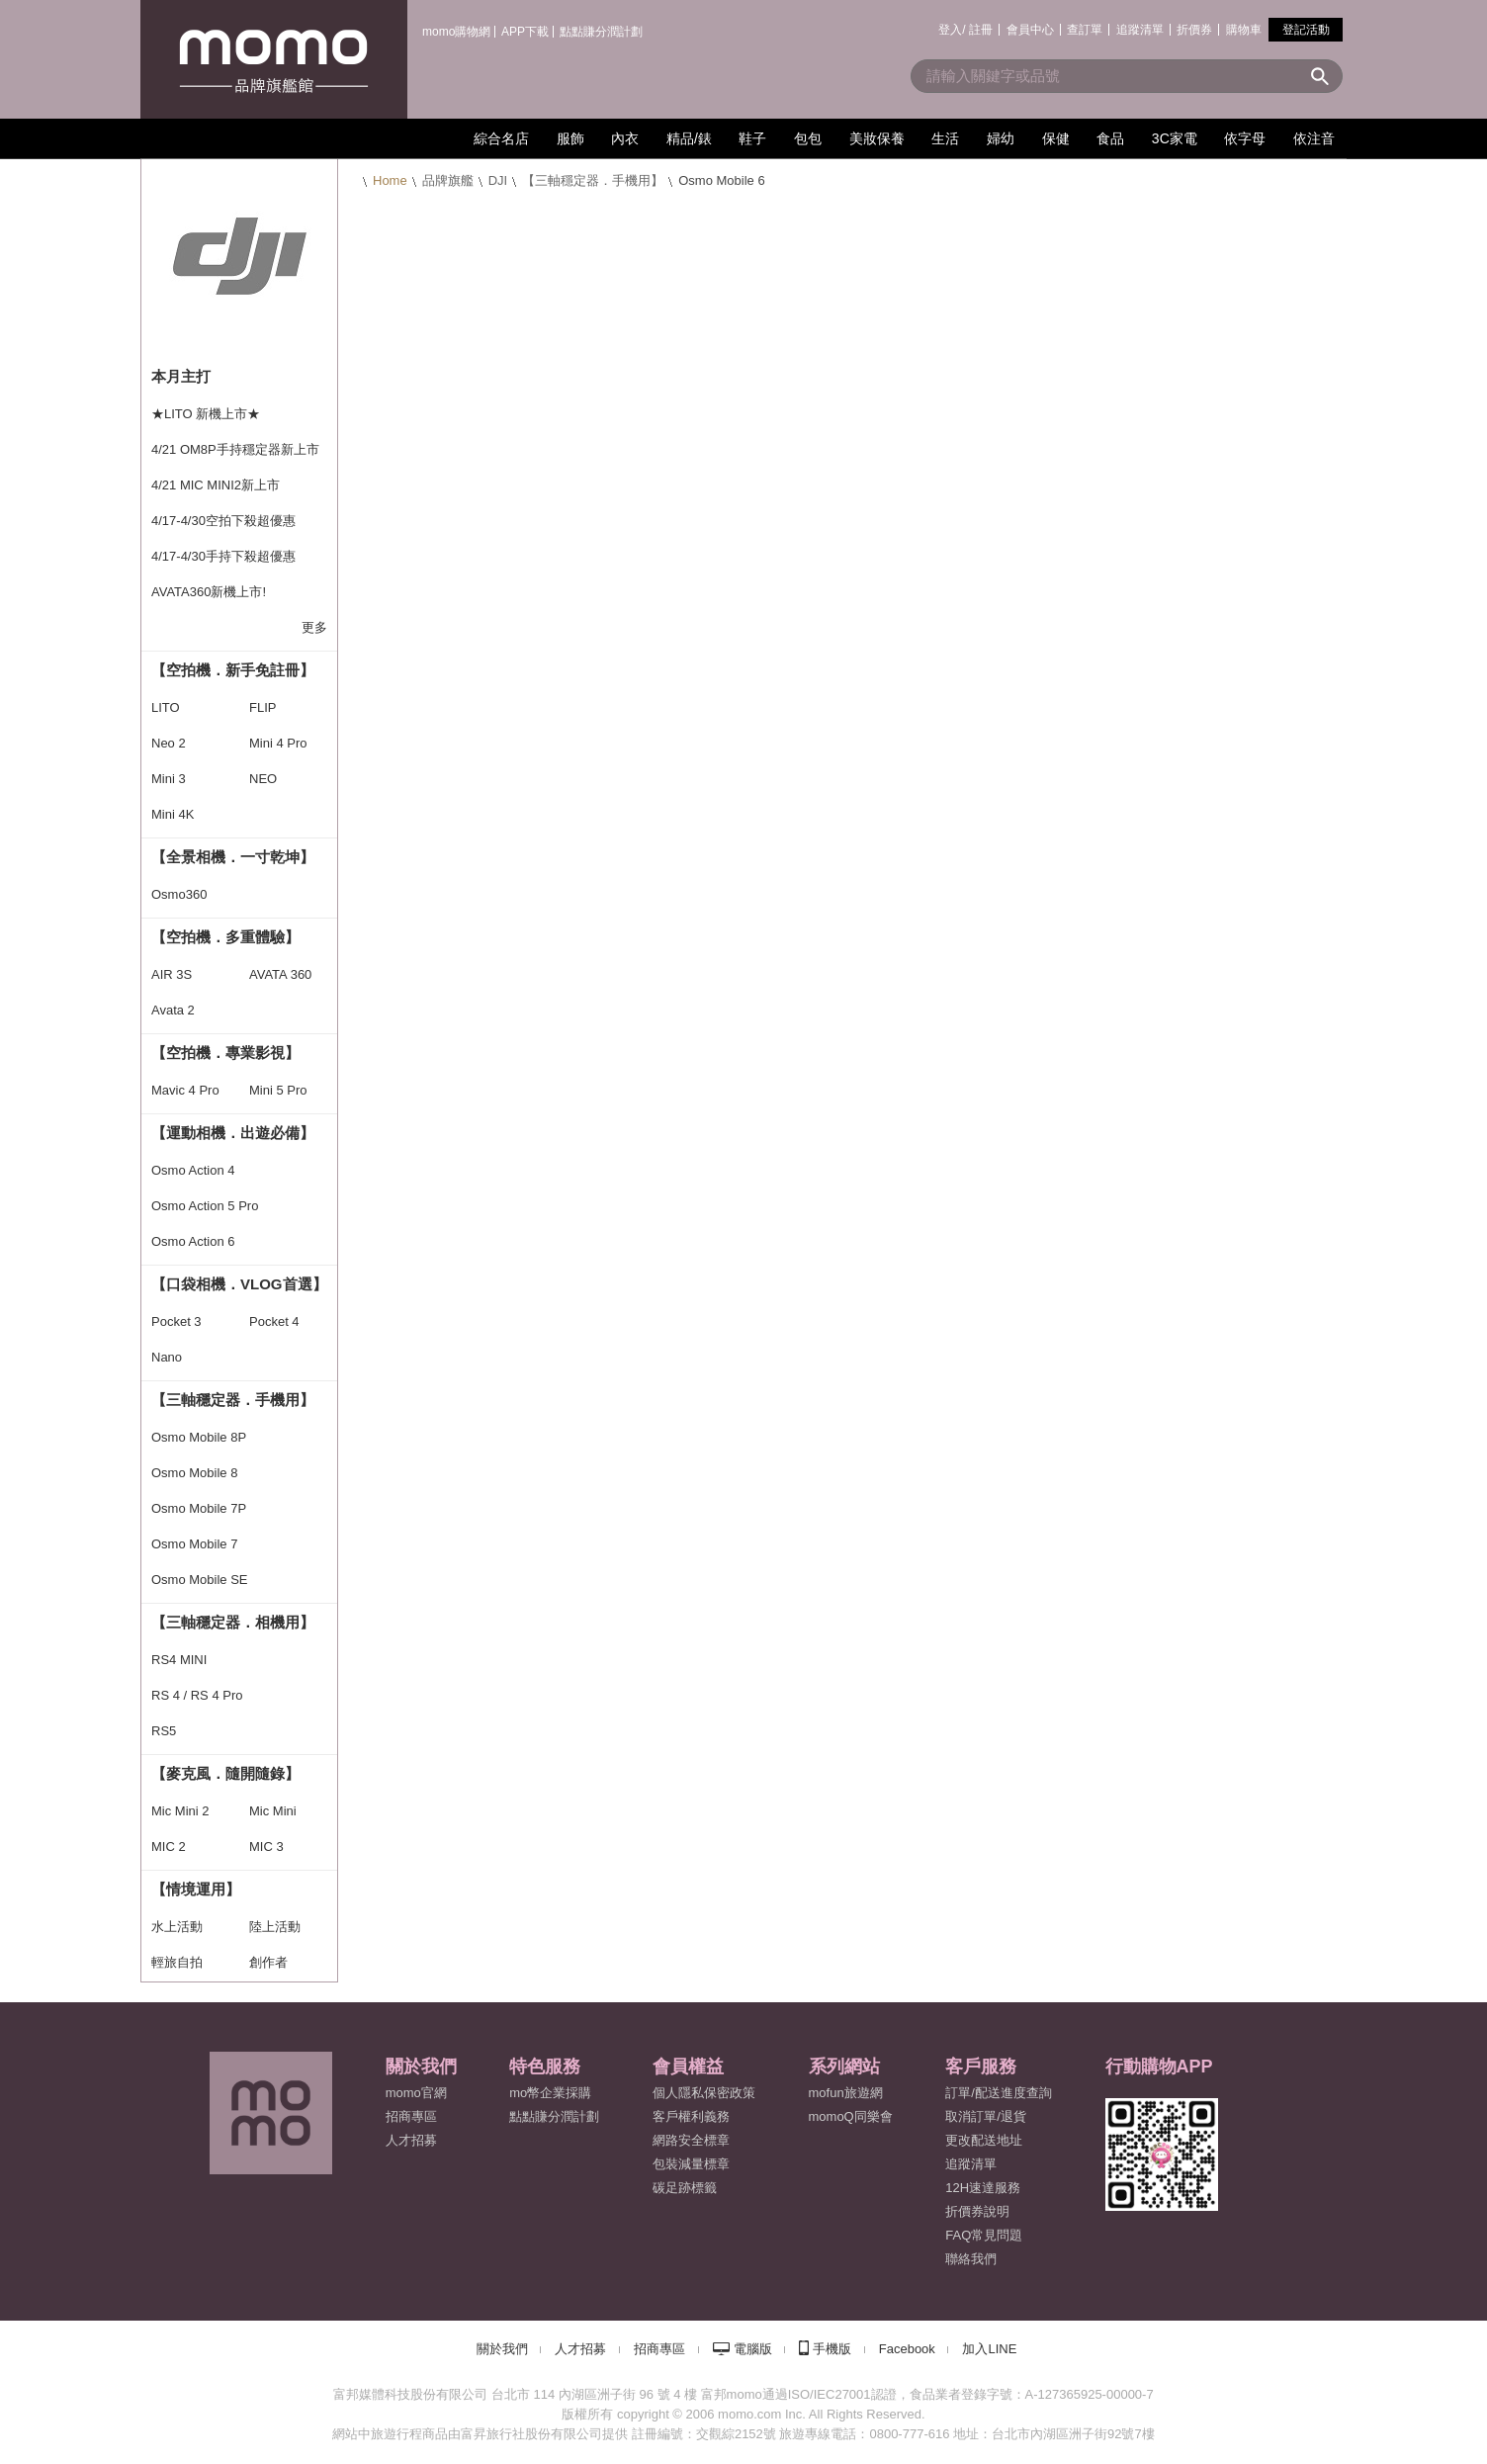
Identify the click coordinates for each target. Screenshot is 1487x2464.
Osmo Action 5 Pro (204, 1205)
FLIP (262, 707)
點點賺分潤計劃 (601, 32)
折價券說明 (977, 2211)
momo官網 (416, 2092)
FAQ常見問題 (983, 2235)
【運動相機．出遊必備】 (232, 1132)
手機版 (832, 2348)
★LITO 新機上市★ (205, 413)
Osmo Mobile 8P (198, 1437)
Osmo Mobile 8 (194, 1472)
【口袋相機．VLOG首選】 (239, 1284)
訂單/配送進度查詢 (998, 2092)
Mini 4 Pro (278, 743)
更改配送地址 (983, 2140)
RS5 (163, 1730)
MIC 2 (168, 1846)
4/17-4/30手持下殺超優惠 (223, 556)
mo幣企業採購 (550, 2092)
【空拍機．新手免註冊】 (232, 669)
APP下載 (525, 32)
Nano (166, 1357)
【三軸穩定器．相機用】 (232, 1622)
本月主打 (181, 376)
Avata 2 (173, 1010)
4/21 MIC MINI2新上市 (215, 485)
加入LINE (989, 2348)
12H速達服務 (982, 2187)
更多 (314, 627)
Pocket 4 (274, 1321)
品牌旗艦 (448, 180)
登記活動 (1306, 30)
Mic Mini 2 (180, 1811)
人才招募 (580, 2348)
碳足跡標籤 (685, 2187)
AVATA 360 (280, 974)
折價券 (1194, 30)
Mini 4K (172, 814)
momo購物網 (456, 32)
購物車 (1244, 30)
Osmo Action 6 (193, 1241)
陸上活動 (275, 1926)
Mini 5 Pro (278, 1090)
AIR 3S (171, 974)
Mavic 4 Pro (185, 1090)
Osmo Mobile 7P (198, 1508)
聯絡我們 (971, 2258)
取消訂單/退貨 (985, 2116)
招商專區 (411, 2116)
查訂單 (1084, 30)
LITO (165, 707)
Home (390, 180)
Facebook (907, 2348)
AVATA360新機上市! (208, 591)
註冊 (981, 30)
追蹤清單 (1140, 30)
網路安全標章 (691, 2140)
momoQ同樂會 (851, 2116)
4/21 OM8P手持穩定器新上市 (235, 449)
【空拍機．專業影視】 (225, 1052)
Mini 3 (168, 778)
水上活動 (177, 1926)
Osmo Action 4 (193, 1170)
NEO (263, 778)
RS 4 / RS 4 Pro (196, 1695)
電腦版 (753, 2348)
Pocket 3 (176, 1321)
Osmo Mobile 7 (194, 1544)
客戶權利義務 (691, 2116)
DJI (498, 180)
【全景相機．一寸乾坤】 (232, 856)
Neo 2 (168, 743)
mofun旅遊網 (846, 2092)
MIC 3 (266, 1846)
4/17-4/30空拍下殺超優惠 (223, 520)
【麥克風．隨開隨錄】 (225, 1773)
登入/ (951, 30)
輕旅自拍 (177, 1962)
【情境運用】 (195, 1889)
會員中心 (1030, 30)
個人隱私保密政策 (704, 2092)
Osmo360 (179, 894)
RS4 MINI (179, 1659)
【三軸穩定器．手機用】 (592, 180)
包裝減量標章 (691, 2163)
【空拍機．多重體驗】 (225, 936)
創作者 (268, 1962)
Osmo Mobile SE (199, 1579)
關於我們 (502, 2348)
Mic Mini (273, 1811)
